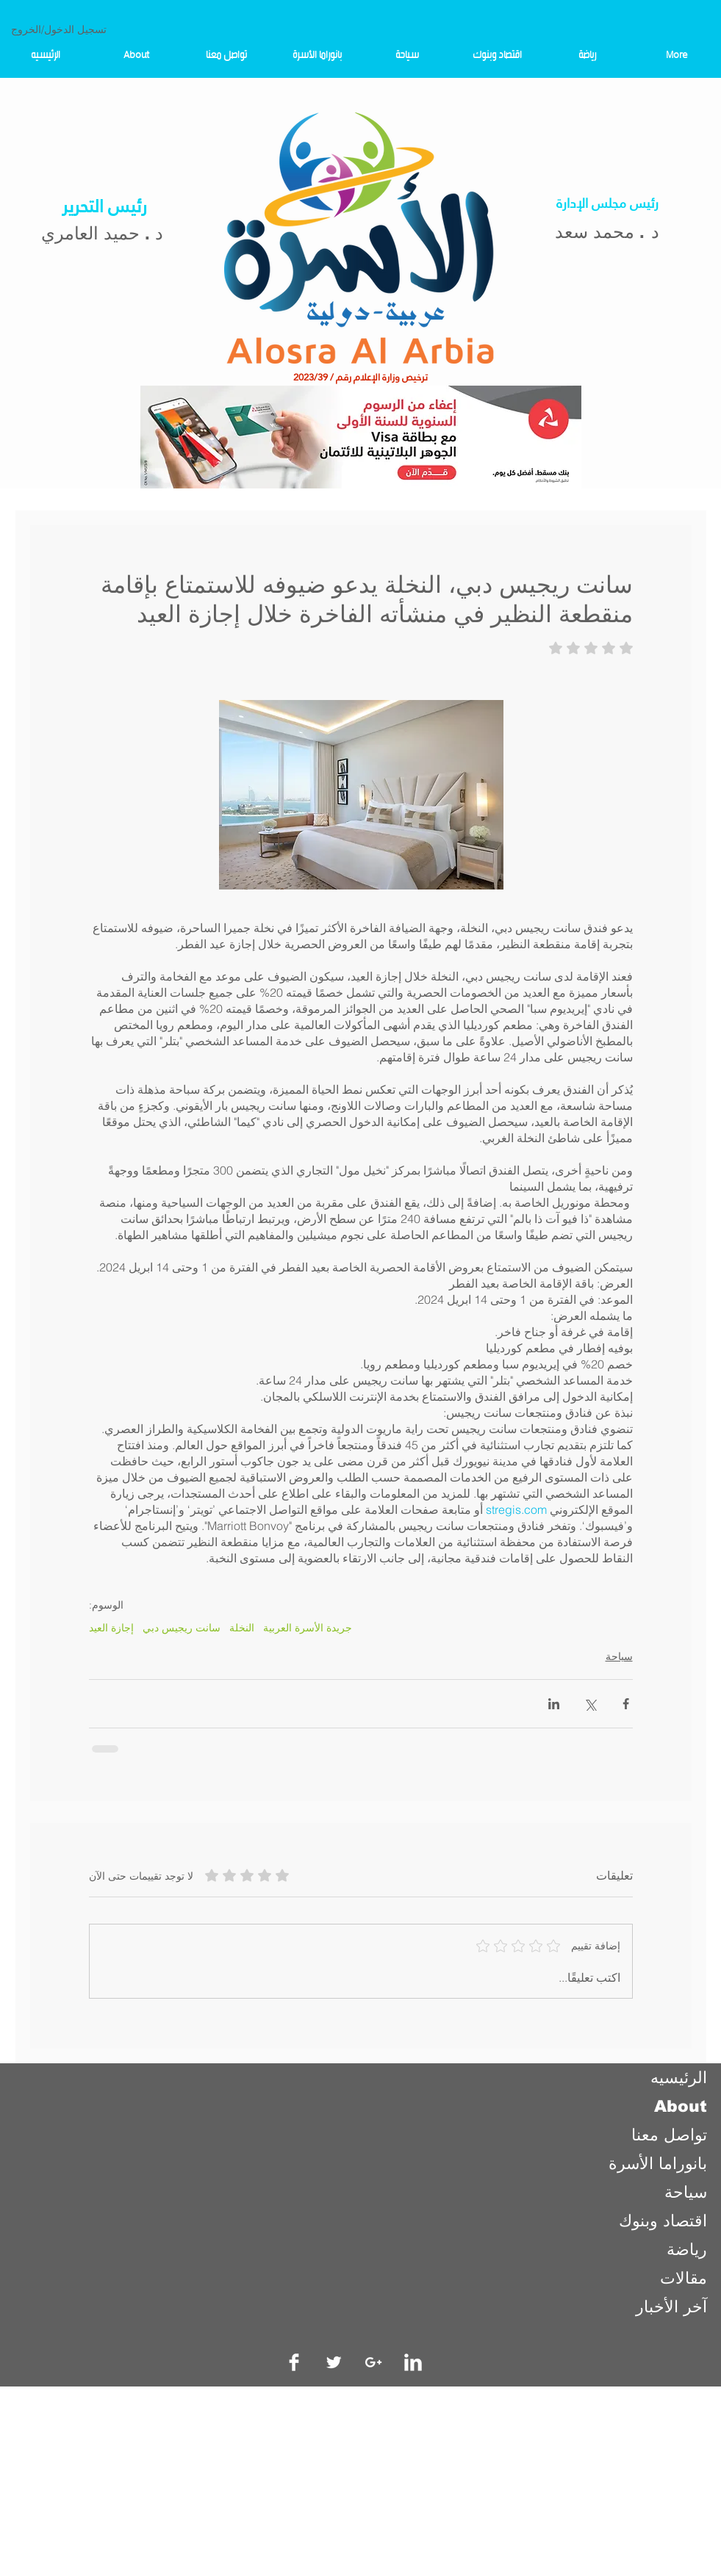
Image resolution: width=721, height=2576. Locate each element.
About (680, 2106)
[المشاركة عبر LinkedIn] (554, 1704)
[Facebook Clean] (294, 2362)
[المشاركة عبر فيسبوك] (626, 1704)
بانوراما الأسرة (658, 2163)
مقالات (683, 2278)
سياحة (619, 1656)
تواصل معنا (669, 2135)
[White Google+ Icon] (373, 2362)
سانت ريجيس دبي (181, 1628)
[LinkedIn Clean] (413, 2362)
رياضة (687, 2249)
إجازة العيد (111, 1628)
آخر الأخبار (671, 2307)
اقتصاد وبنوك (663, 2221)
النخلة (241, 1628)
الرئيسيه (678, 2077)
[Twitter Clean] (333, 2362)
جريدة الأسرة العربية (307, 1628)
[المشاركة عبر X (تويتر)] (590, 1704)
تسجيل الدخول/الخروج (59, 29)
